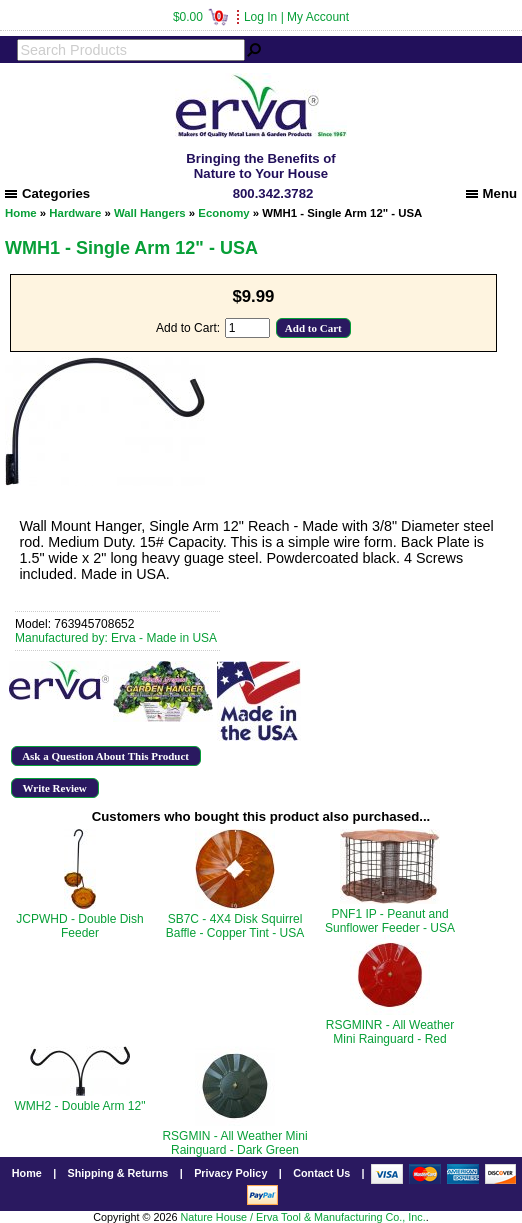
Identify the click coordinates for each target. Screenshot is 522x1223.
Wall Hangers (150, 213)
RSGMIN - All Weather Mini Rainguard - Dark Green (234, 1143)
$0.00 (200, 17)
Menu (491, 193)
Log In (260, 17)
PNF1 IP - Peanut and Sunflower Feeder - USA (390, 921)
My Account (318, 17)
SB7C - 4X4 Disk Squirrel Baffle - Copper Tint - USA (235, 926)
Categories (47, 193)
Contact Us (321, 1173)
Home (21, 213)
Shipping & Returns (118, 1173)
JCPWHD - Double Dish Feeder (79, 926)
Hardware (75, 213)
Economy (223, 213)
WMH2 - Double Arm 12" (80, 1106)
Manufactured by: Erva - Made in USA (116, 638)
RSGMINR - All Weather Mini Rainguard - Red (390, 1032)
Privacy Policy (230, 1173)
